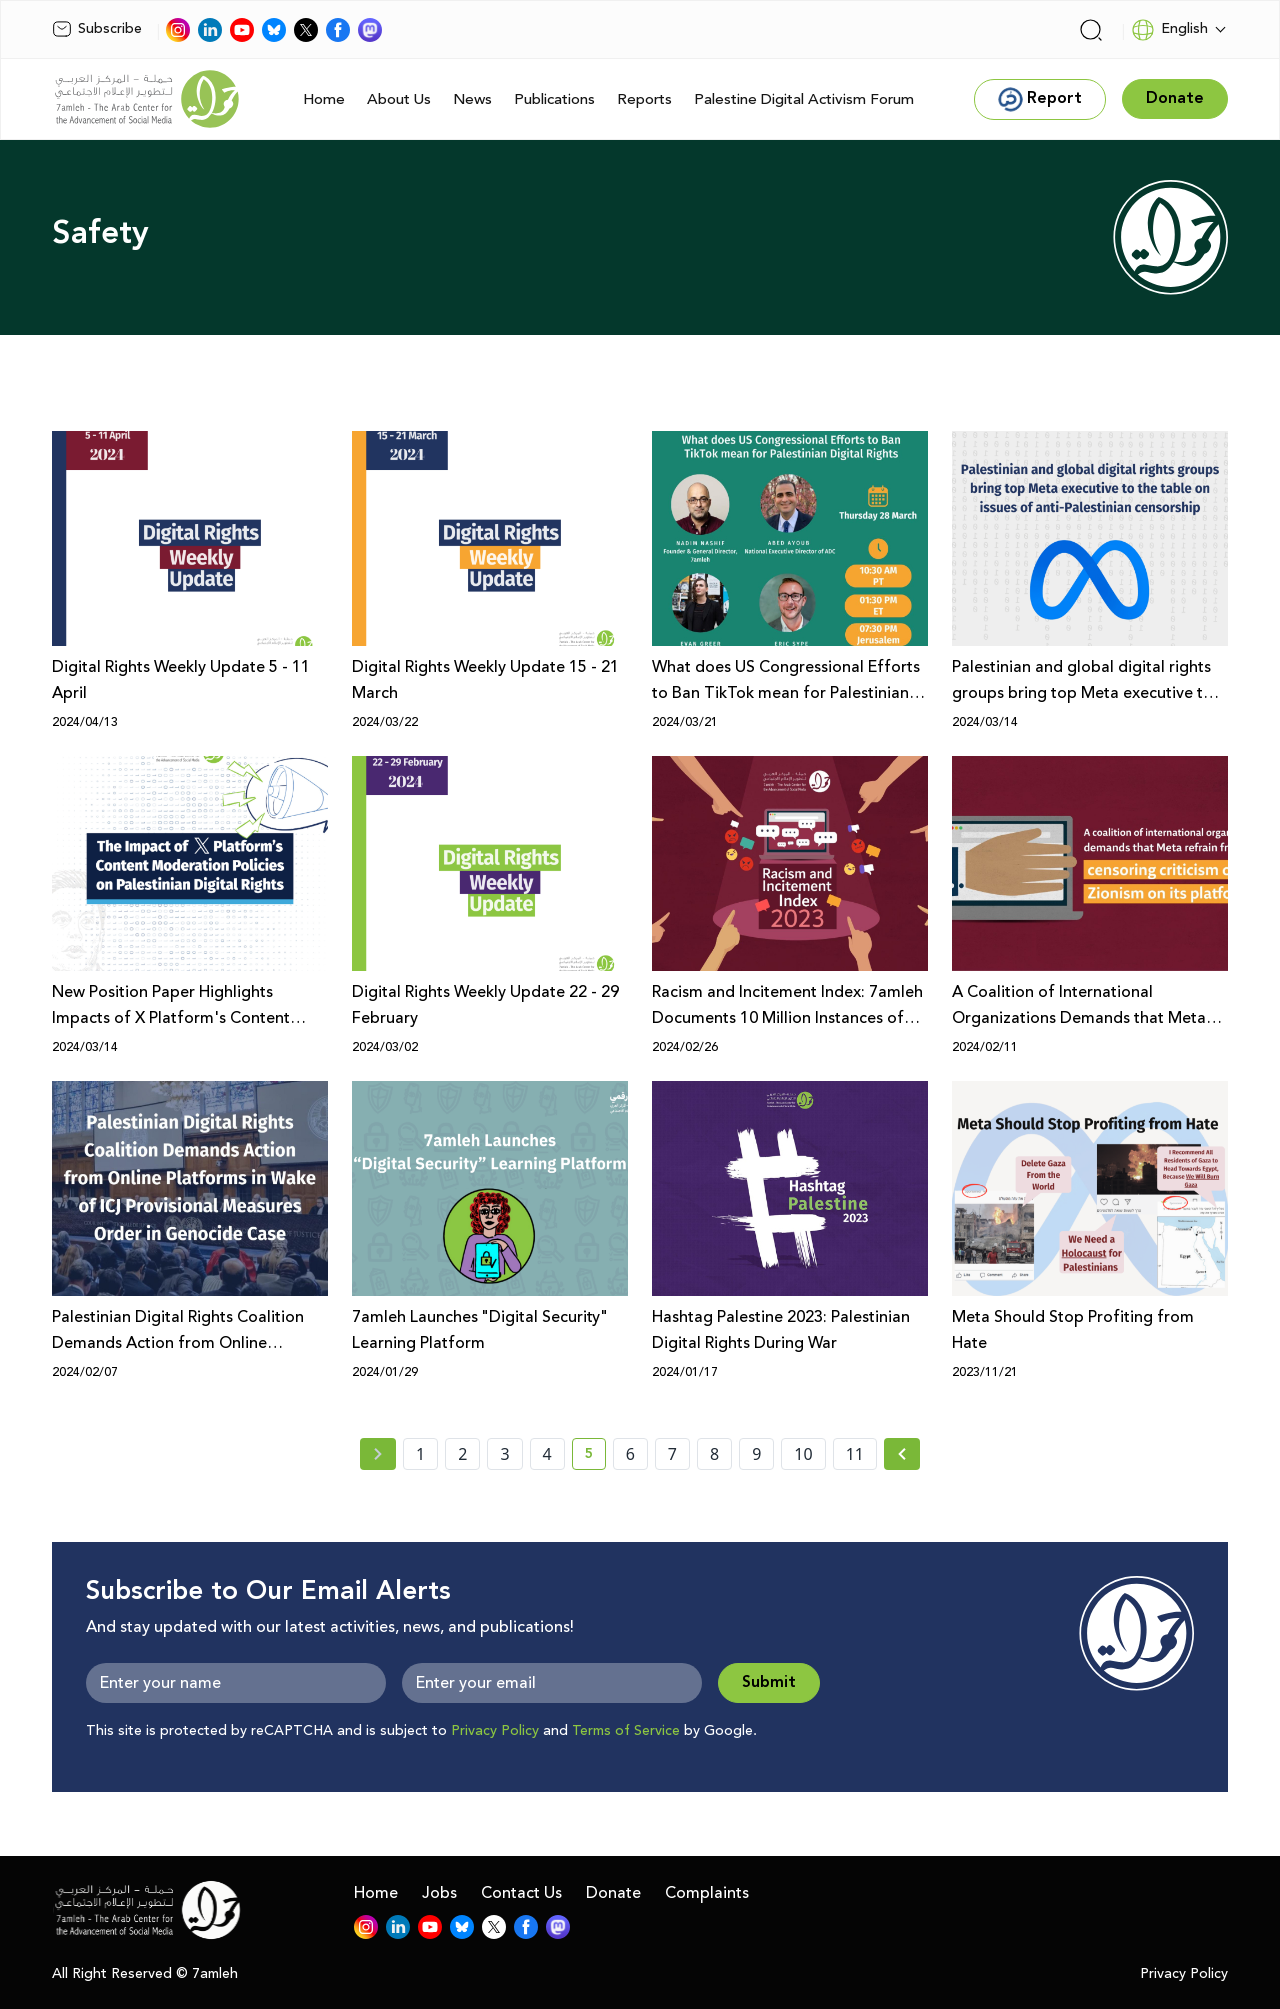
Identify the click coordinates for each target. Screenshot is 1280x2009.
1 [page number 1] (420, 1454)
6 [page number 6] (630, 1454)
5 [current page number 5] (595, 1457)
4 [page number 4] (547, 1454)
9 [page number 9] (756, 1454)
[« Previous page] (378, 1454)
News (472, 99)
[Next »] (902, 1454)
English (1169, 30)
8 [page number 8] (714, 1454)
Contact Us (521, 1893)
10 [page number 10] (803, 1454)
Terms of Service (626, 1731)
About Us (399, 99)
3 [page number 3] (504, 1454)
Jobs (439, 1893)
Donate (613, 1893)
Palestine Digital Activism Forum (804, 99)
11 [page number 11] (855, 1454)
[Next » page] (902, 1454)
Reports (644, 99)
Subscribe (97, 29)
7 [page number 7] (672, 1454)
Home (324, 99)
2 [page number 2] (462, 1454)
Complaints (707, 1893)
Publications (554, 99)
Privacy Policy (495, 1731)
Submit (769, 1682)
